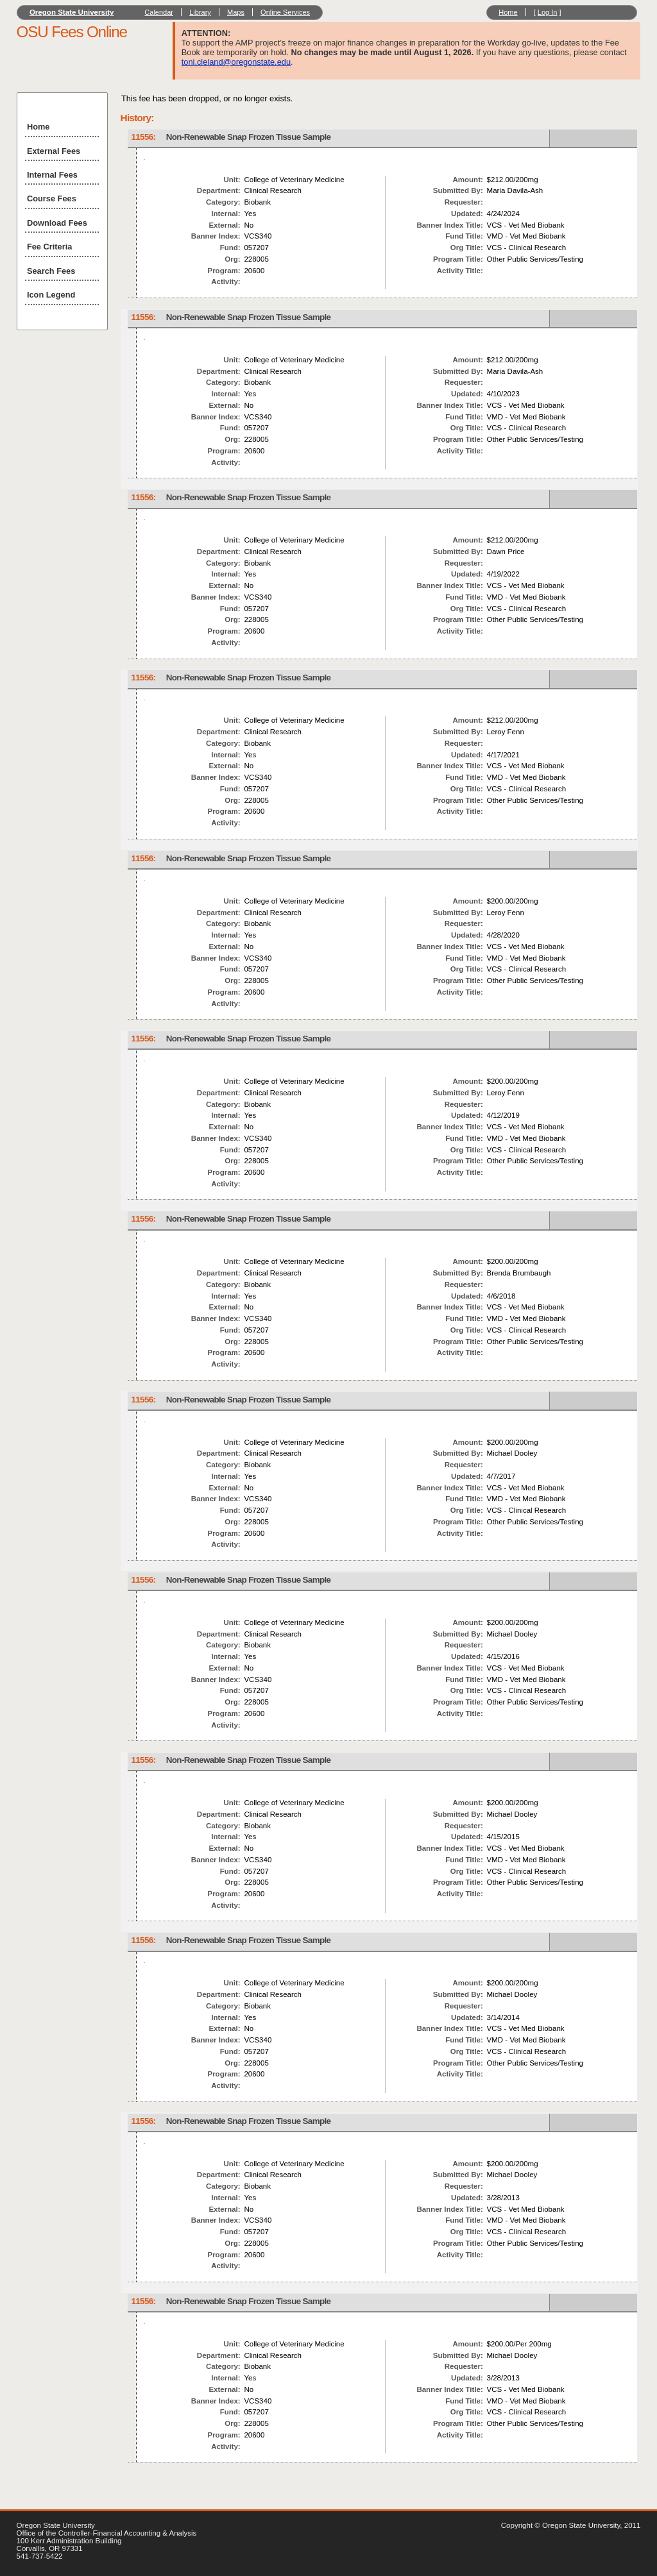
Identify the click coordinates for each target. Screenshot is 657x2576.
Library (200, 12)
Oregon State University (72, 12)
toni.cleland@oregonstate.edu (236, 62)
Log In (548, 12)
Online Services (285, 12)
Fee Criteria (49, 246)
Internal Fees (52, 175)
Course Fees (51, 198)
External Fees (53, 151)
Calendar (158, 12)
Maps (235, 12)
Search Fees (51, 271)
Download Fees (57, 223)
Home (508, 12)
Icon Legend (51, 294)
